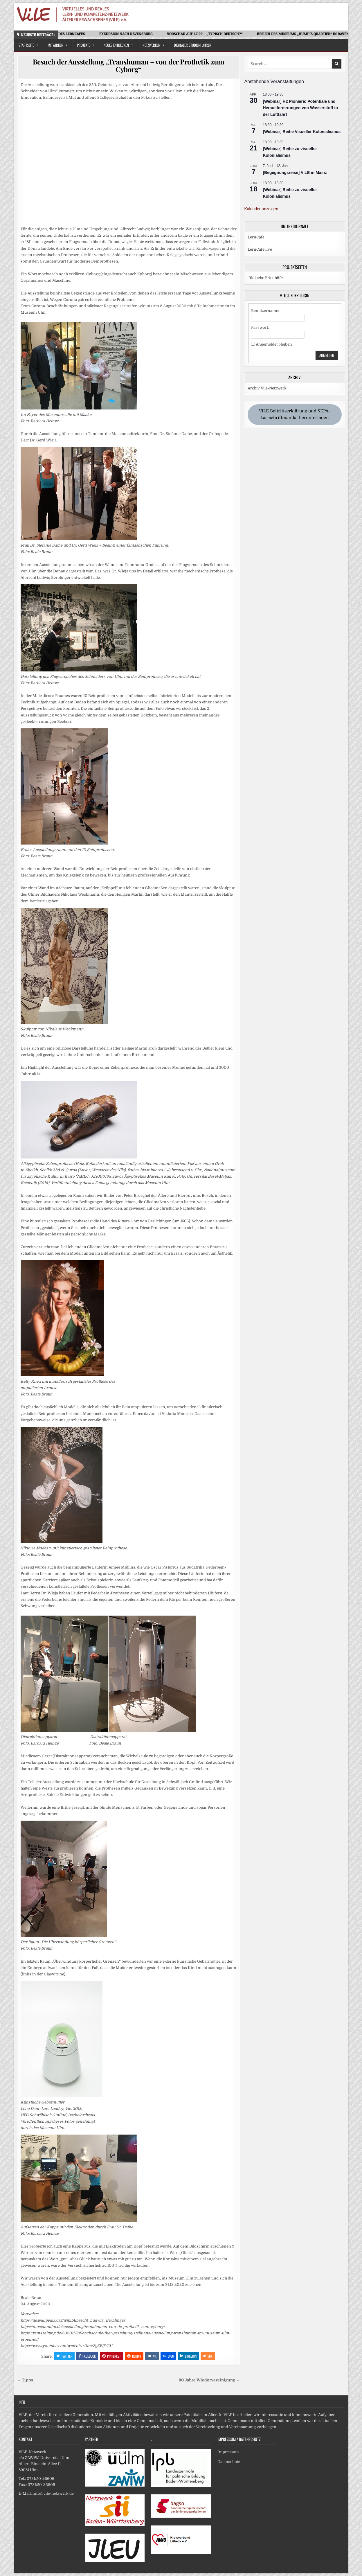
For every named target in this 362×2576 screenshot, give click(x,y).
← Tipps (25, 2380)
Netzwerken (151, 45)
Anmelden (326, 355)
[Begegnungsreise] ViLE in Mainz (295, 172)
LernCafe (256, 237)
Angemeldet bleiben (274, 344)
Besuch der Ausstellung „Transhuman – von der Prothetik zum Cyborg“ (128, 65)
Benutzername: (265, 310)
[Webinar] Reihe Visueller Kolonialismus (302, 131)
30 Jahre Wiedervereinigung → (209, 2380)
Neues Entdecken (116, 45)
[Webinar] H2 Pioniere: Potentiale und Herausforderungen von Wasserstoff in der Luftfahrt (300, 108)
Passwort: (260, 327)
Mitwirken (55, 45)
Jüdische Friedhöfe (265, 278)
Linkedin (188, 2356)
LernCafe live (260, 249)
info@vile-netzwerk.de (53, 2493)
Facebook (87, 2356)
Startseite (26, 45)
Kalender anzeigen (261, 208)
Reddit (134, 2356)
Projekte (83, 45)
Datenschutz (228, 2462)
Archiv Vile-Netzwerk (267, 388)
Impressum (228, 2452)
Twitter (64, 2356)
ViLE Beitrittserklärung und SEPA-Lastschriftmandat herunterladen (294, 414)
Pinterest (111, 2356)
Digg (168, 2356)
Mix (207, 2356)
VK (151, 2356)
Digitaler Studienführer (192, 45)
